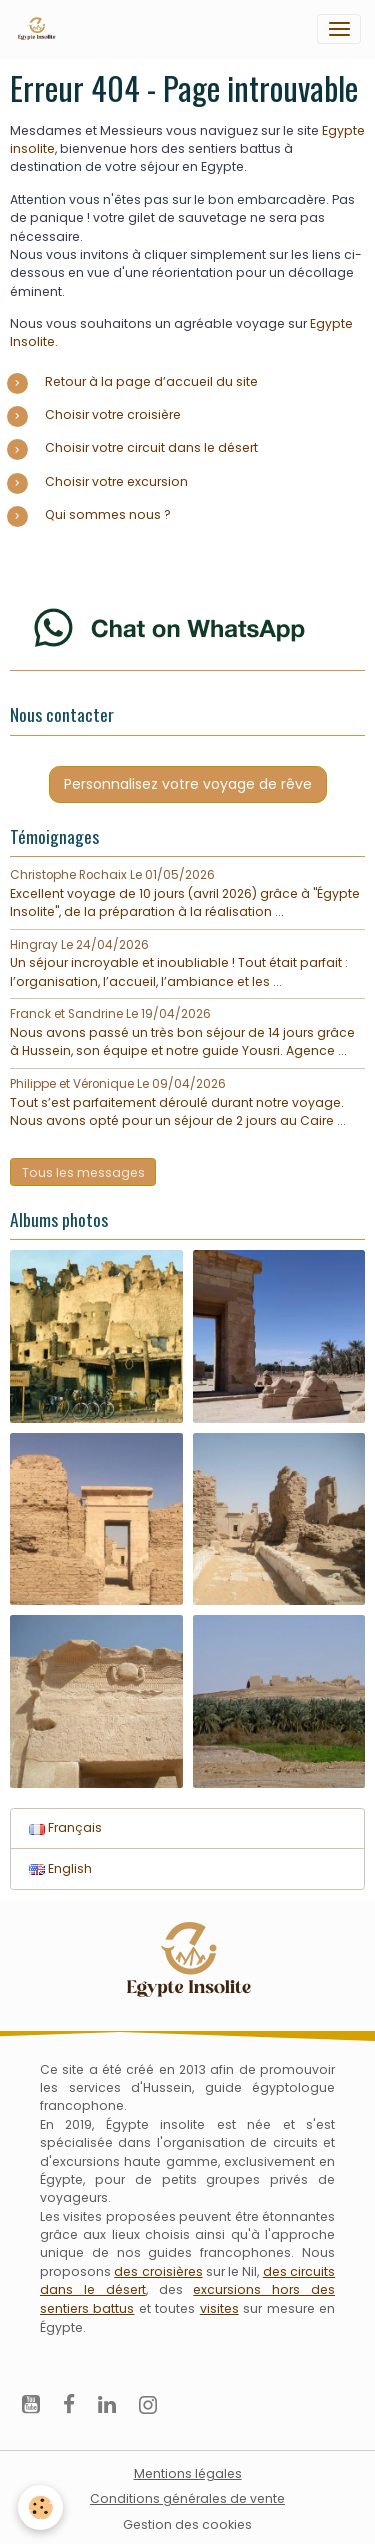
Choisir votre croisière (113, 414)
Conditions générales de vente (187, 2498)
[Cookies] (40, 2507)
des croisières (158, 2271)
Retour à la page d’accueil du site (151, 381)
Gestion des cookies (187, 2524)
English (60, 1868)
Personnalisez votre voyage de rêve (188, 784)
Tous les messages (83, 1172)
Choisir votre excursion (116, 481)
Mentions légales (188, 2473)
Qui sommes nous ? (108, 514)
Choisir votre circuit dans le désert (151, 447)
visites (219, 2308)
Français (65, 1827)
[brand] (40, 29)
